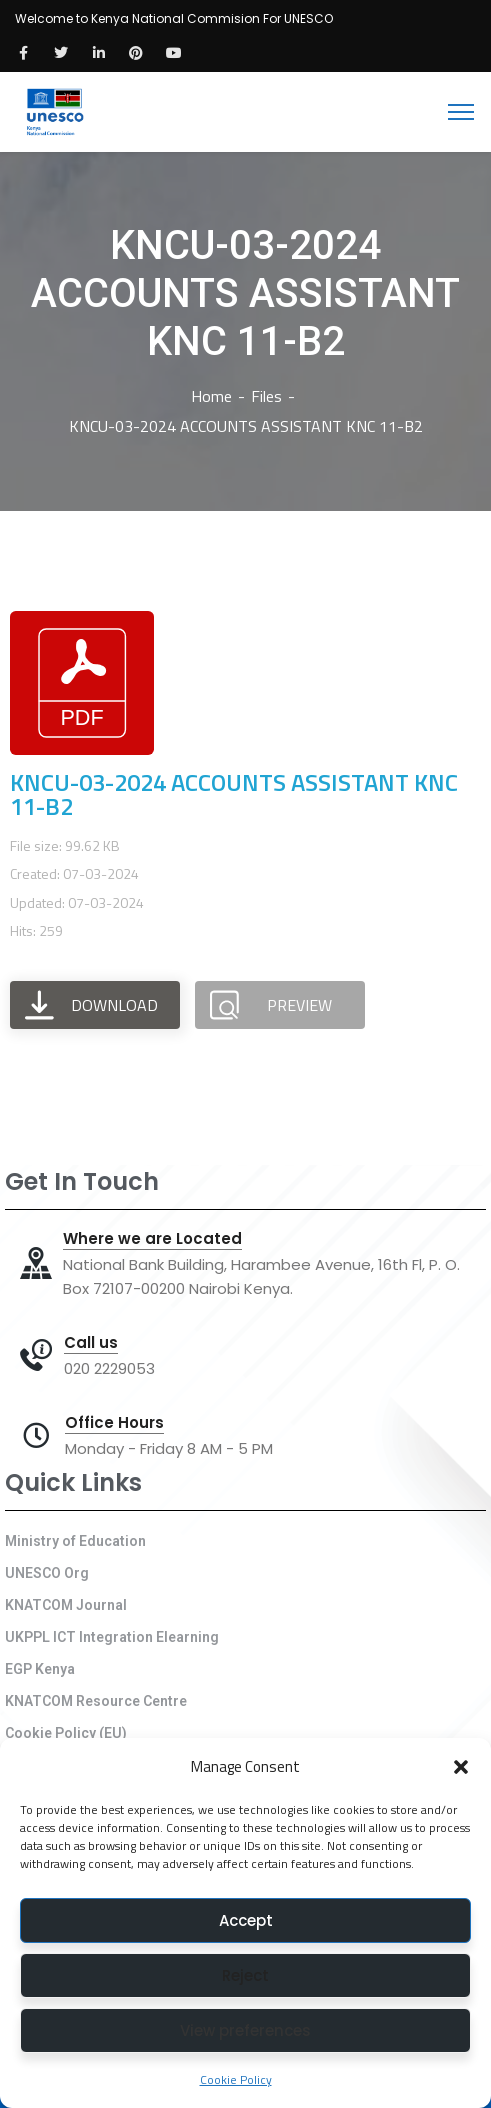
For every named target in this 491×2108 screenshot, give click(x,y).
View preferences (245, 2030)
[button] (461, 1767)
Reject (245, 1975)
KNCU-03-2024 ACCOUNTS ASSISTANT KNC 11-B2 (234, 794)
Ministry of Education (75, 1541)
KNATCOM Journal (66, 1605)
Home (211, 396)
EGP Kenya (40, 1669)
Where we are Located (152, 1239)
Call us (91, 1343)
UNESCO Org (47, 1573)
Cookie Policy (236, 2079)
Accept (246, 1920)
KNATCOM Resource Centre (96, 1701)
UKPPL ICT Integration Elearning (112, 1637)
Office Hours (114, 1423)
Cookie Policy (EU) (66, 1733)
